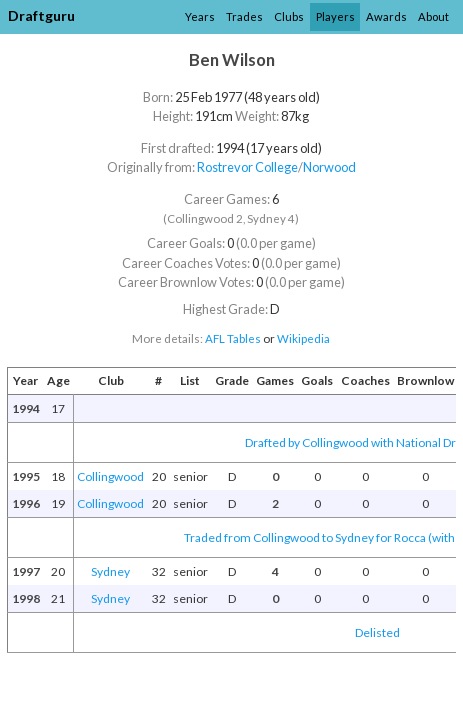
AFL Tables (233, 338)
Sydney (110, 571)
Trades (244, 16)
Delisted (377, 632)
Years (200, 16)
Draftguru (41, 15)
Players (335, 16)
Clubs (289, 16)
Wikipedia (303, 338)
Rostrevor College (247, 167)
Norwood (329, 167)
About (433, 16)
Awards (386, 16)
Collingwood (110, 476)
